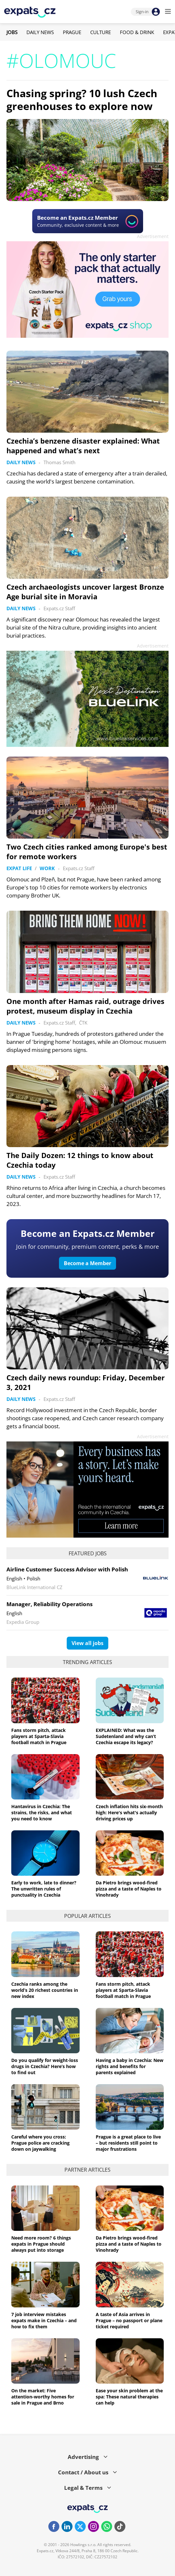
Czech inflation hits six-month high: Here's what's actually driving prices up (129, 1812)
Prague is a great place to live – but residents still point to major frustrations (128, 2143)
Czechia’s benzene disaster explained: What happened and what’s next (83, 445)
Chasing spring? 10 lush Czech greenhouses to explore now (81, 99)
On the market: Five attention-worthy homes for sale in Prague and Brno (42, 2396)
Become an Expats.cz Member (88, 1233)
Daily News (40, 32)
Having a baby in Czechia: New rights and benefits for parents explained (129, 2066)
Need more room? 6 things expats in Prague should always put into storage (41, 2244)
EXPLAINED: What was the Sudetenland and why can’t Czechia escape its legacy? (126, 1736)
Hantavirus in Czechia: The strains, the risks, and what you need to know (41, 1812)
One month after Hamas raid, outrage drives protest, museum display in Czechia (85, 1006)
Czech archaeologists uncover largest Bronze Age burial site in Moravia (85, 591)
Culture (100, 32)
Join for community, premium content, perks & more (87, 1246)
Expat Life (19, 868)
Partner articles (87, 2169)
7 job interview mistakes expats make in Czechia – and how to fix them (44, 2320)
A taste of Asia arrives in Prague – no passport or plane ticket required (129, 2320)
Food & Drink (137, 32)
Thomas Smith (59, 462)
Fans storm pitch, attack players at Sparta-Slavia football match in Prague (38, 1736)
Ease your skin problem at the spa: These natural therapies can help (129, 2396)
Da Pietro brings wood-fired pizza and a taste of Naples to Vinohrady (128, 1889)
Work (47, 868)
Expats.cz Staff (59, 608)
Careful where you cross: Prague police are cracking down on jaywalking (40, 2143)
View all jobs (87, 1643)
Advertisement (153, 236)
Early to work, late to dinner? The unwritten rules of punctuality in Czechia (43, 1889)
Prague (72, 32)
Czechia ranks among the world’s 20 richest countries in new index (44, 1990)
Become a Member (87, 1263)
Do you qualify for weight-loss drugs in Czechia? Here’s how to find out (44, 2066)
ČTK (83, 1022)
